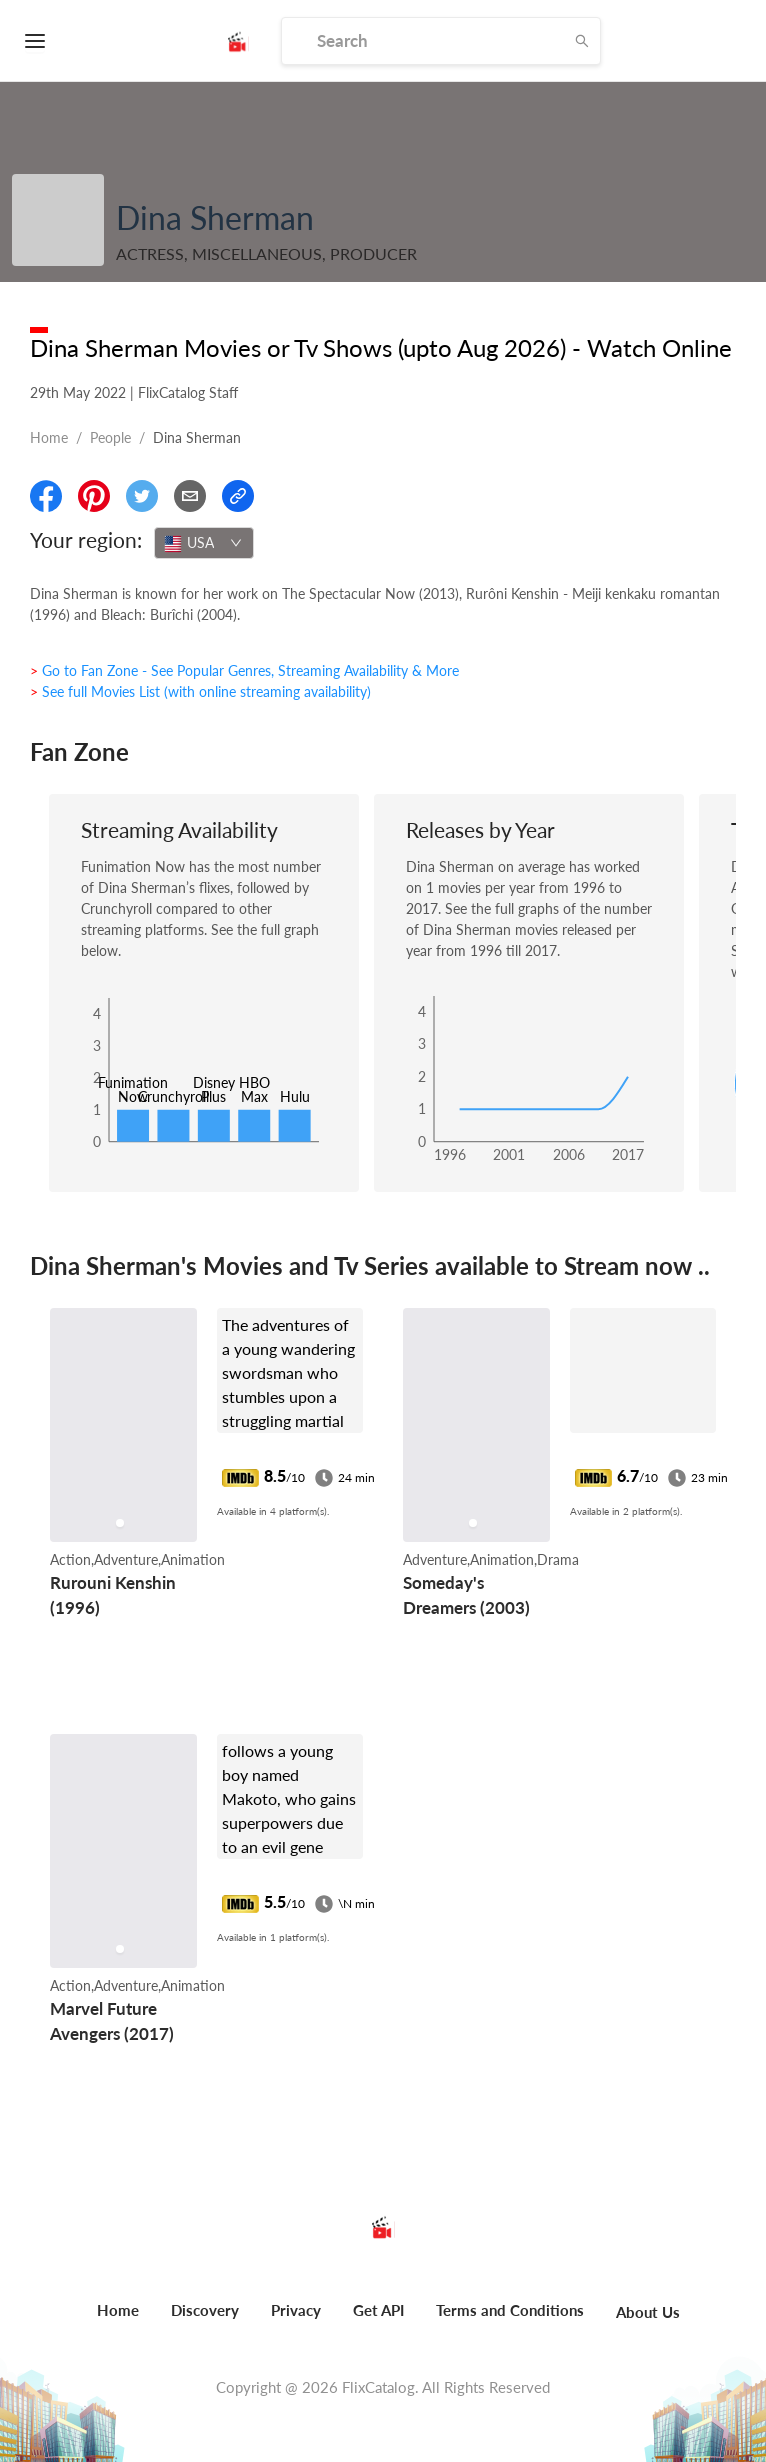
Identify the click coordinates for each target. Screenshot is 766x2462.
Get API (378, 2310)
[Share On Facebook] (46, 496)
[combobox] (204, 543)
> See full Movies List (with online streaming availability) (200, 691)
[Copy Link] (238, 496)
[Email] (190, 496)
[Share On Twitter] (142, 496)
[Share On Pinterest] (94, 496)
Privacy (296, 2310)
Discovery (205, 2310)
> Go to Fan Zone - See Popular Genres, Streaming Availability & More (244, 670)
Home (49, 437)
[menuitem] (118, 2321)
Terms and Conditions (510, 2310)
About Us (648, 2312)
